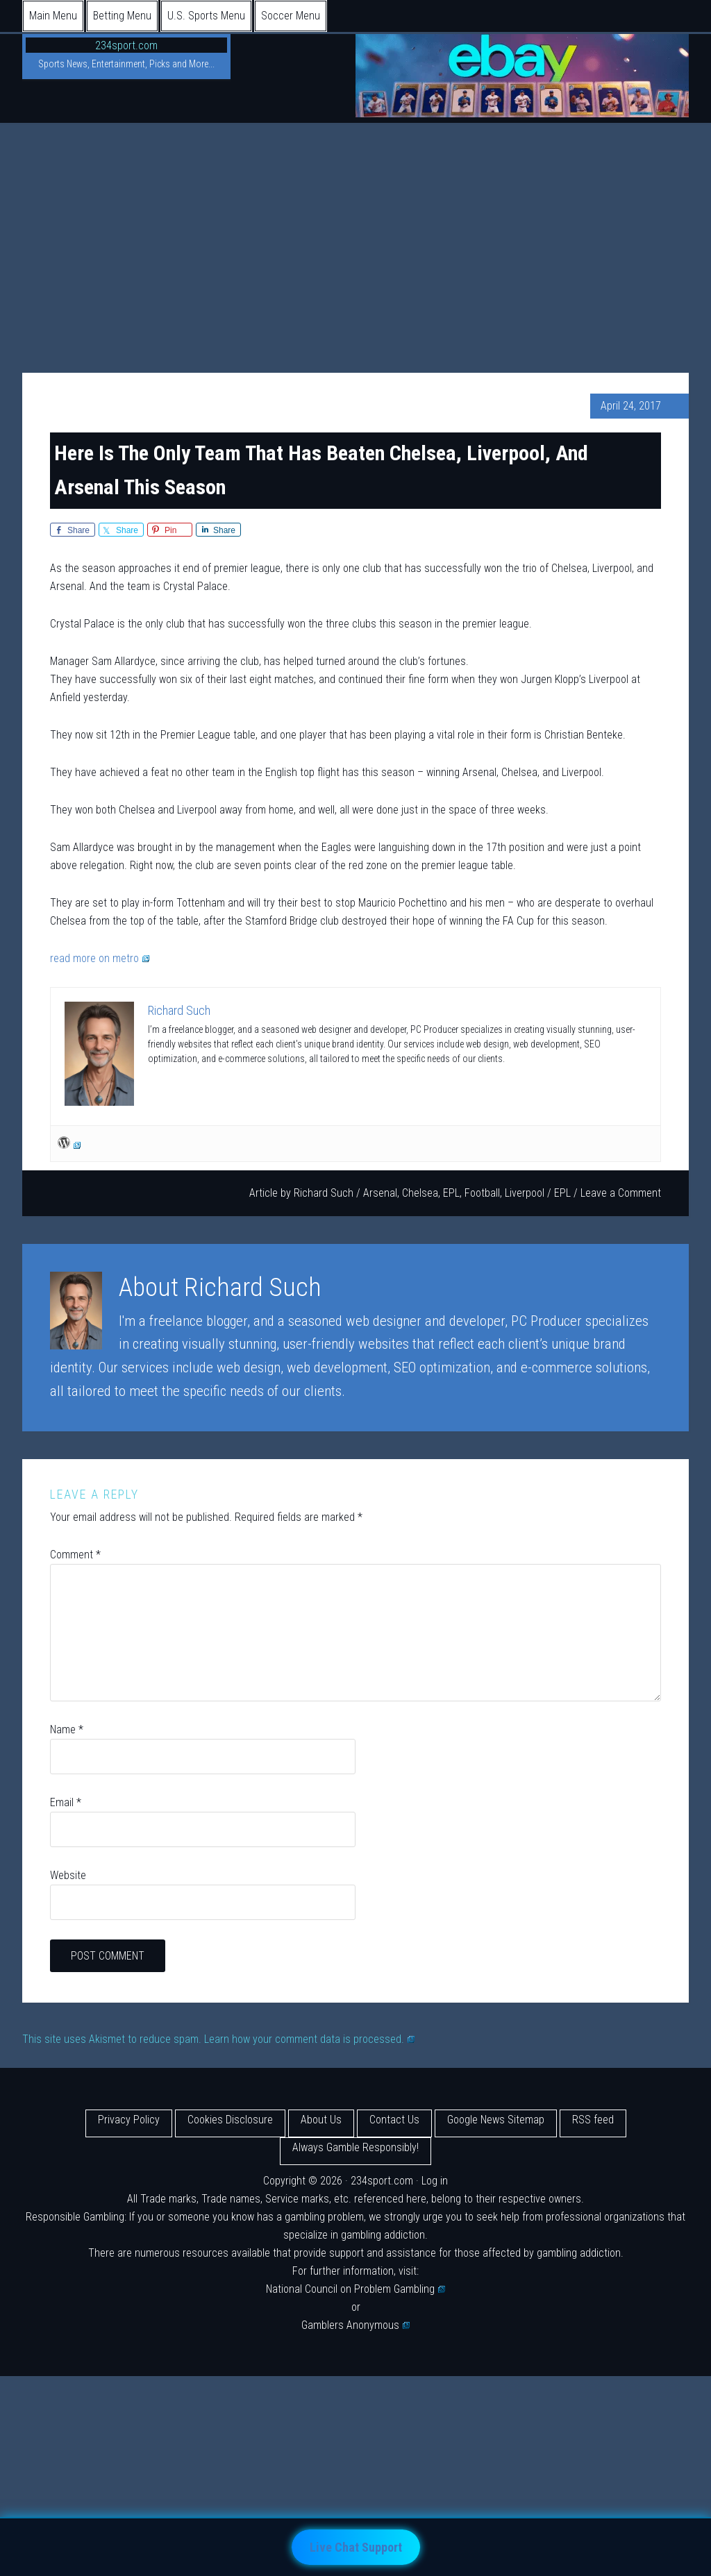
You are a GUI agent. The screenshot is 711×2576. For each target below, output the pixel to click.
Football (482, 1192)
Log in (434, 2180)
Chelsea (420, 1192)
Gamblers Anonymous (355, 2325)
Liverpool (524, 1192)
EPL (451, 1192)
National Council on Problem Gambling (355, 2289)
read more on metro (99, 958)
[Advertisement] (355, 227)
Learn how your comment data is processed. (309, 2039)
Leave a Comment (620, 1192)
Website (68, 1875)
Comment (75, 1554)
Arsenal (380, 1192)
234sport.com (126, 45)
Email (65, 1802)
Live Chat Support (356, 2547)
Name (66, 1729)
